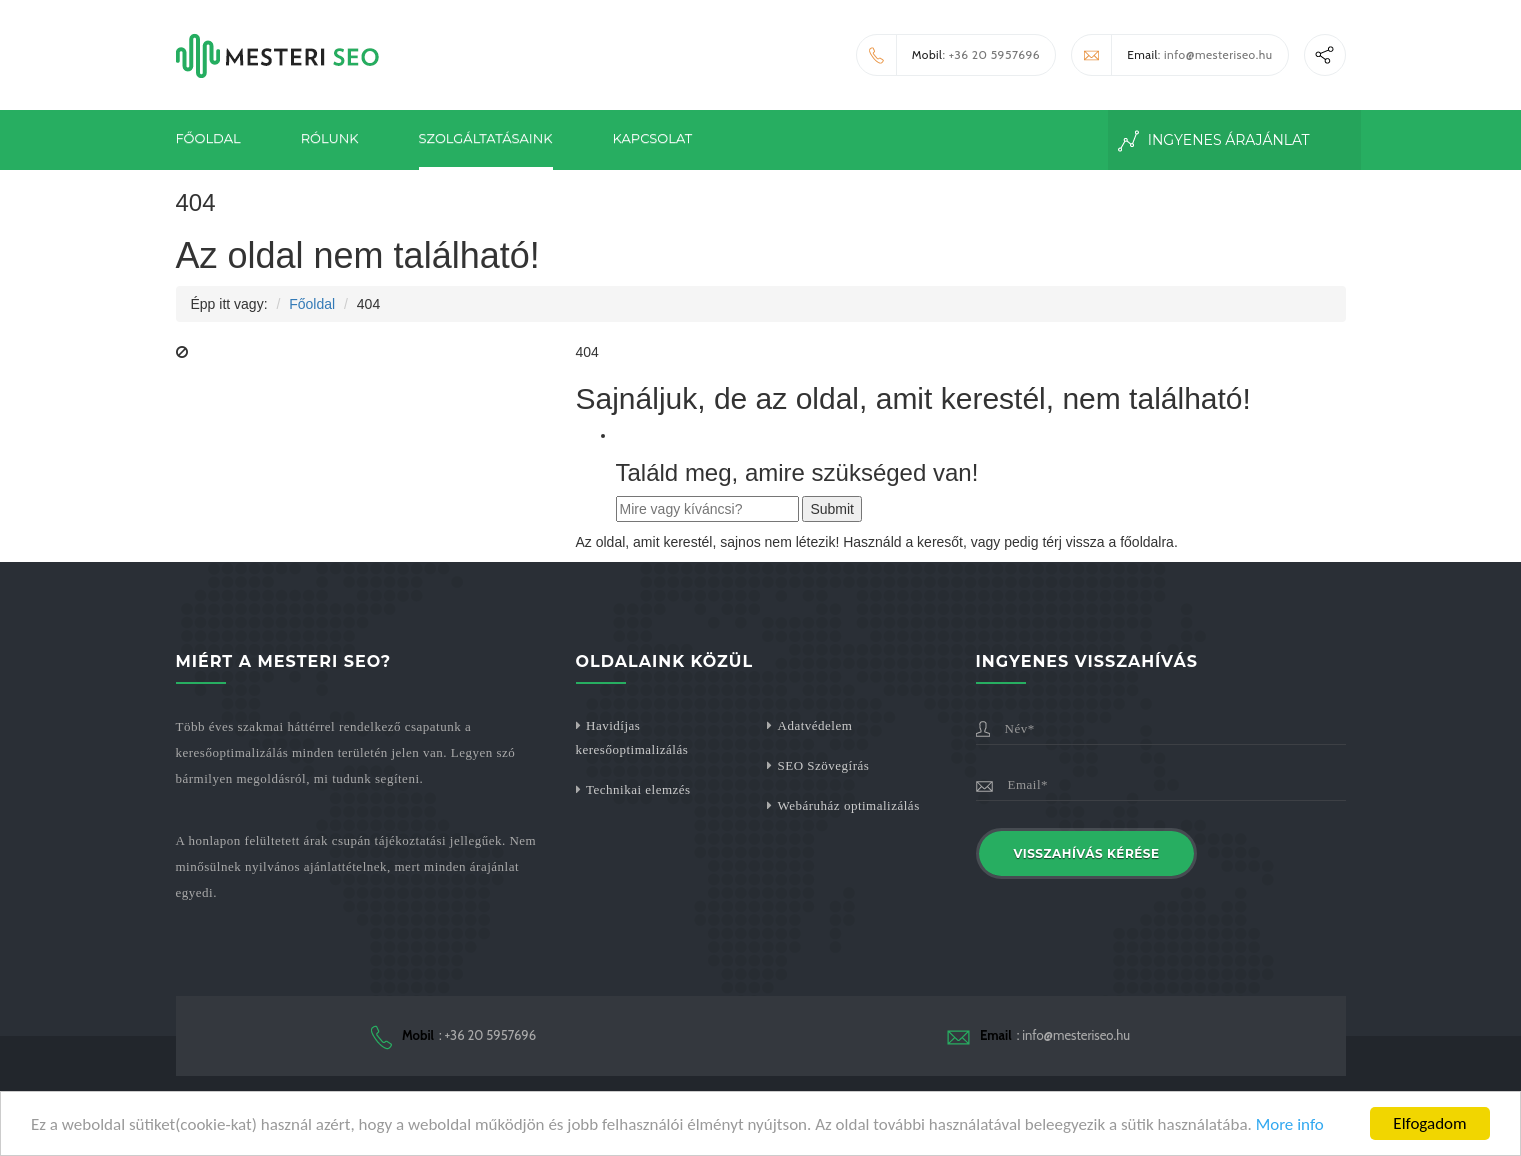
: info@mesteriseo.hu (1172, 55)
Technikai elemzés (638, 789)
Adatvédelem (815, 725)
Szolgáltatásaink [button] (486, 138)
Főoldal (208, 138)
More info (1290, 1125)
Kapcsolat (653, 138)
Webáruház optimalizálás (849, 805)
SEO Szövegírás (824, 765)
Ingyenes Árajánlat (1214, 141)
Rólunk (330, 138)
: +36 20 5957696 (948, 55)
